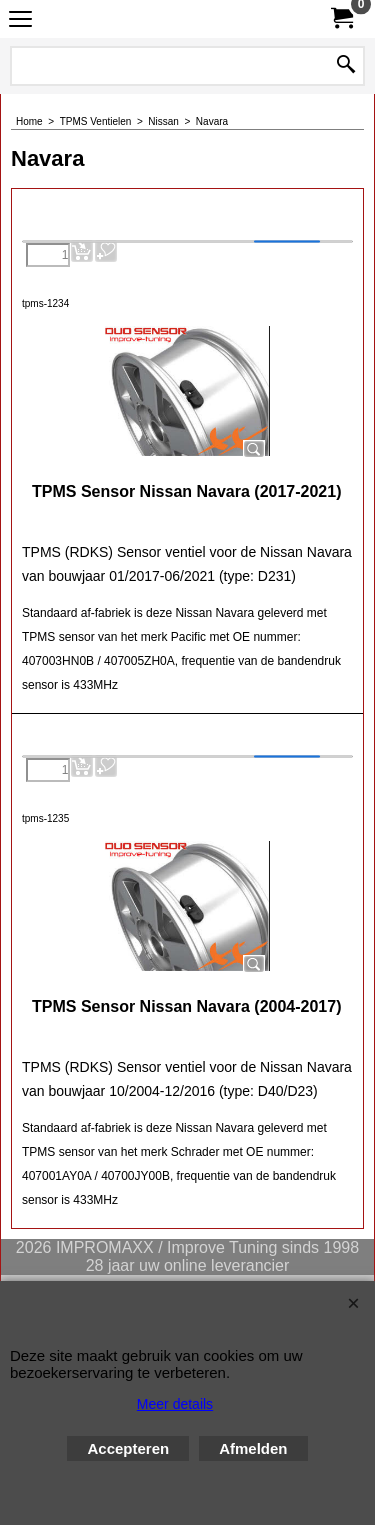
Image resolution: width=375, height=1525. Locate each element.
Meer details (175, 1404)
